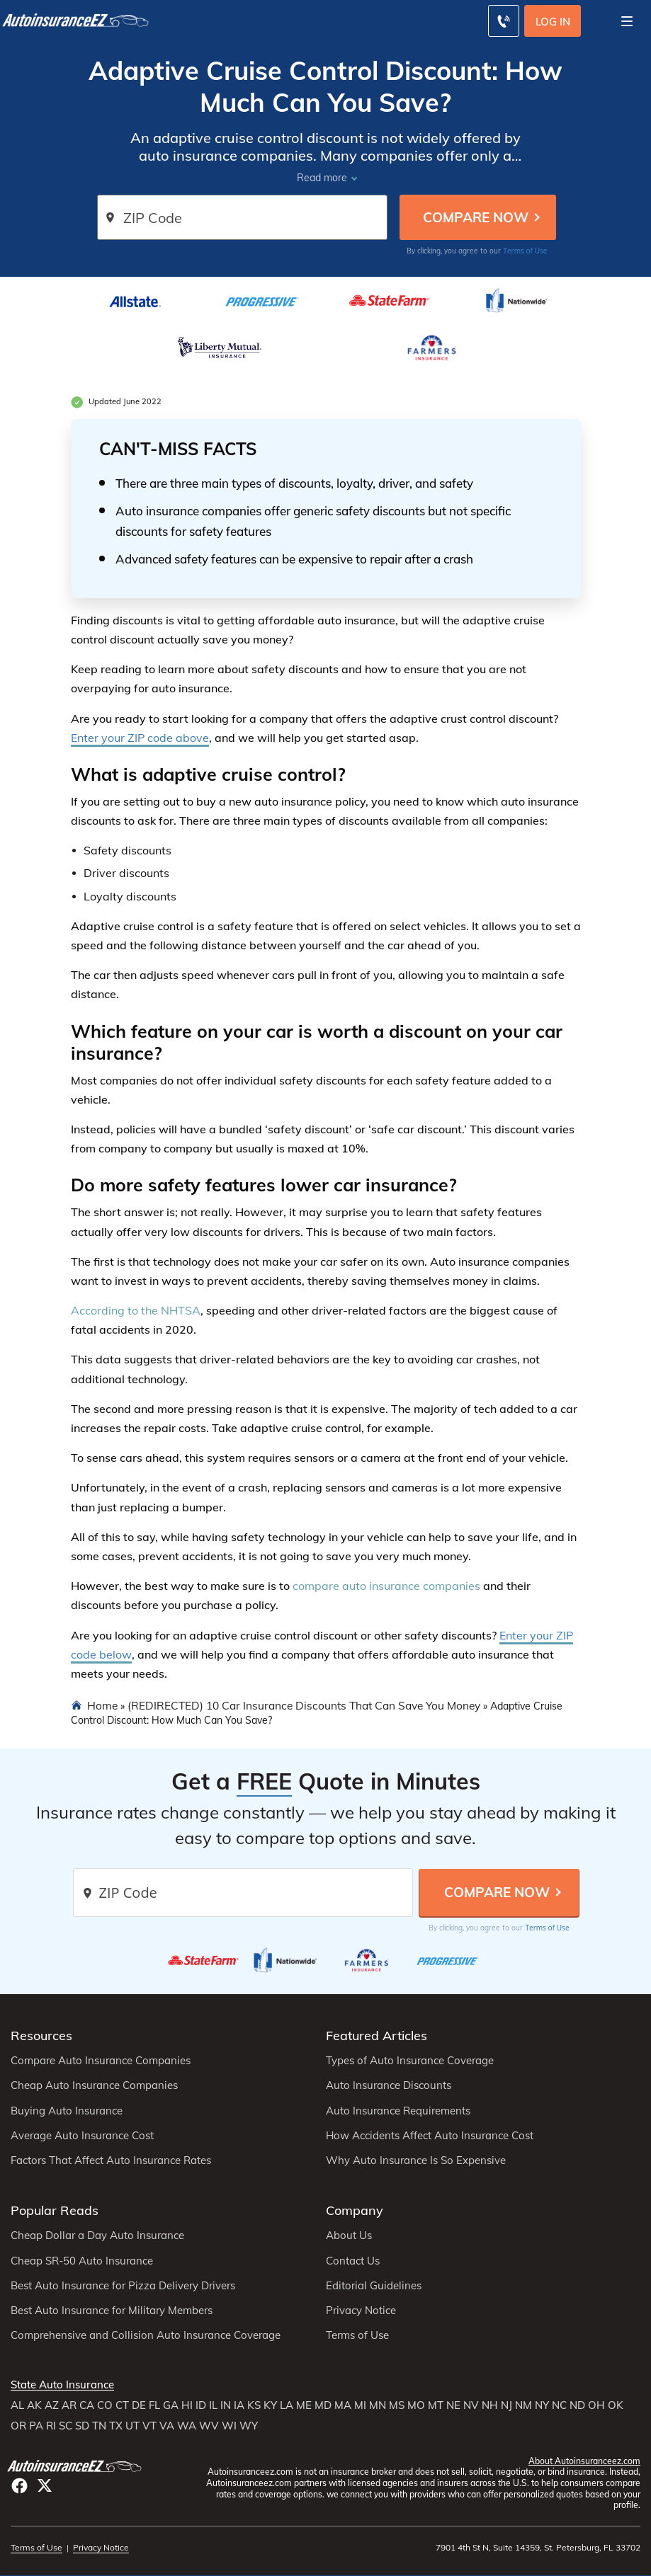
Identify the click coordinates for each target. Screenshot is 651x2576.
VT (149, 2426)
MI (360, 2405)
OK (615, 2405)
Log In (553, 21)
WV (209, 2426)
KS (254, 2405)
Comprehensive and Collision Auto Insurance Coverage (146, 2335)
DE (139, 2405)
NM (523, 2405)
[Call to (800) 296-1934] (503, 21)
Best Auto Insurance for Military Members (112, 2310)
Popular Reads (54, 2210)
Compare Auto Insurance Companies (101, 2060)
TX (116, 2426)
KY (270, 2405)
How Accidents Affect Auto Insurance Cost (429, 2135)
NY (542, 2405)
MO (416, 2405)
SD (82, 2426)
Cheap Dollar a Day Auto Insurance (97, 2235)
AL (17, 2405)
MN (377, 2405)
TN (99, 2426)
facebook (19, 2486)
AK (34, 2405)
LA (286, 2405)
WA (186, 2426)
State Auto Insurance (62, 2385)
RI (51, 2426)
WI (229, 2426)
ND (577, 2405)
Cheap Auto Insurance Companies (94, 2085)
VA (166, 2426)
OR (18, 2426)
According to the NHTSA (135, 1310)
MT (435, 2405)
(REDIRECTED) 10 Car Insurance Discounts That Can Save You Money (304, 1705)
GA (171, 2405)
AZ (52, 2405)
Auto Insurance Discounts (388, 2085)
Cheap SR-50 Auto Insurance (82, 2261)
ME (304, 2405)
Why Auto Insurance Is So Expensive (416, 2160)
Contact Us (353, 2261)
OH (596, 2405)
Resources (41, 2035)
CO (105, 2405)
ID (201, 2405)
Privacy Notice (361, 2310)
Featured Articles (376, 2035)
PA (36, 2426)
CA (86, 2405)
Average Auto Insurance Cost (82, 2135)
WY (248, 2426)
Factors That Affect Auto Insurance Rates (111, 2160)
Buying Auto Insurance (67, 2111)
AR (69, 2405)
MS (396, 2405)
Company (354, 2210)
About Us (349, 2235)
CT (122, 2405)
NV (471, 2405)
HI (187, 2405)
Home (102, 1705)
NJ (506, 2405)
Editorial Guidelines (373, 2285)
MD (323, 2405)
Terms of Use (525, 251)
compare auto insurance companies (386, 1586)
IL (213, 2405)
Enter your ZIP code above (140, 738)
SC (65, 2426)
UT (132, 2426)
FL (154, 2405)
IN (225, 2405)
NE (453, 2405)
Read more (322, 177)
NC (559, 2405)
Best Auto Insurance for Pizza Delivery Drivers (123, 2285)
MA (342, 2405)
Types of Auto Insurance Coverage (410, 2060)
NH (490, 2405)
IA (239, 2405)
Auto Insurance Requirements (398, 2111)
